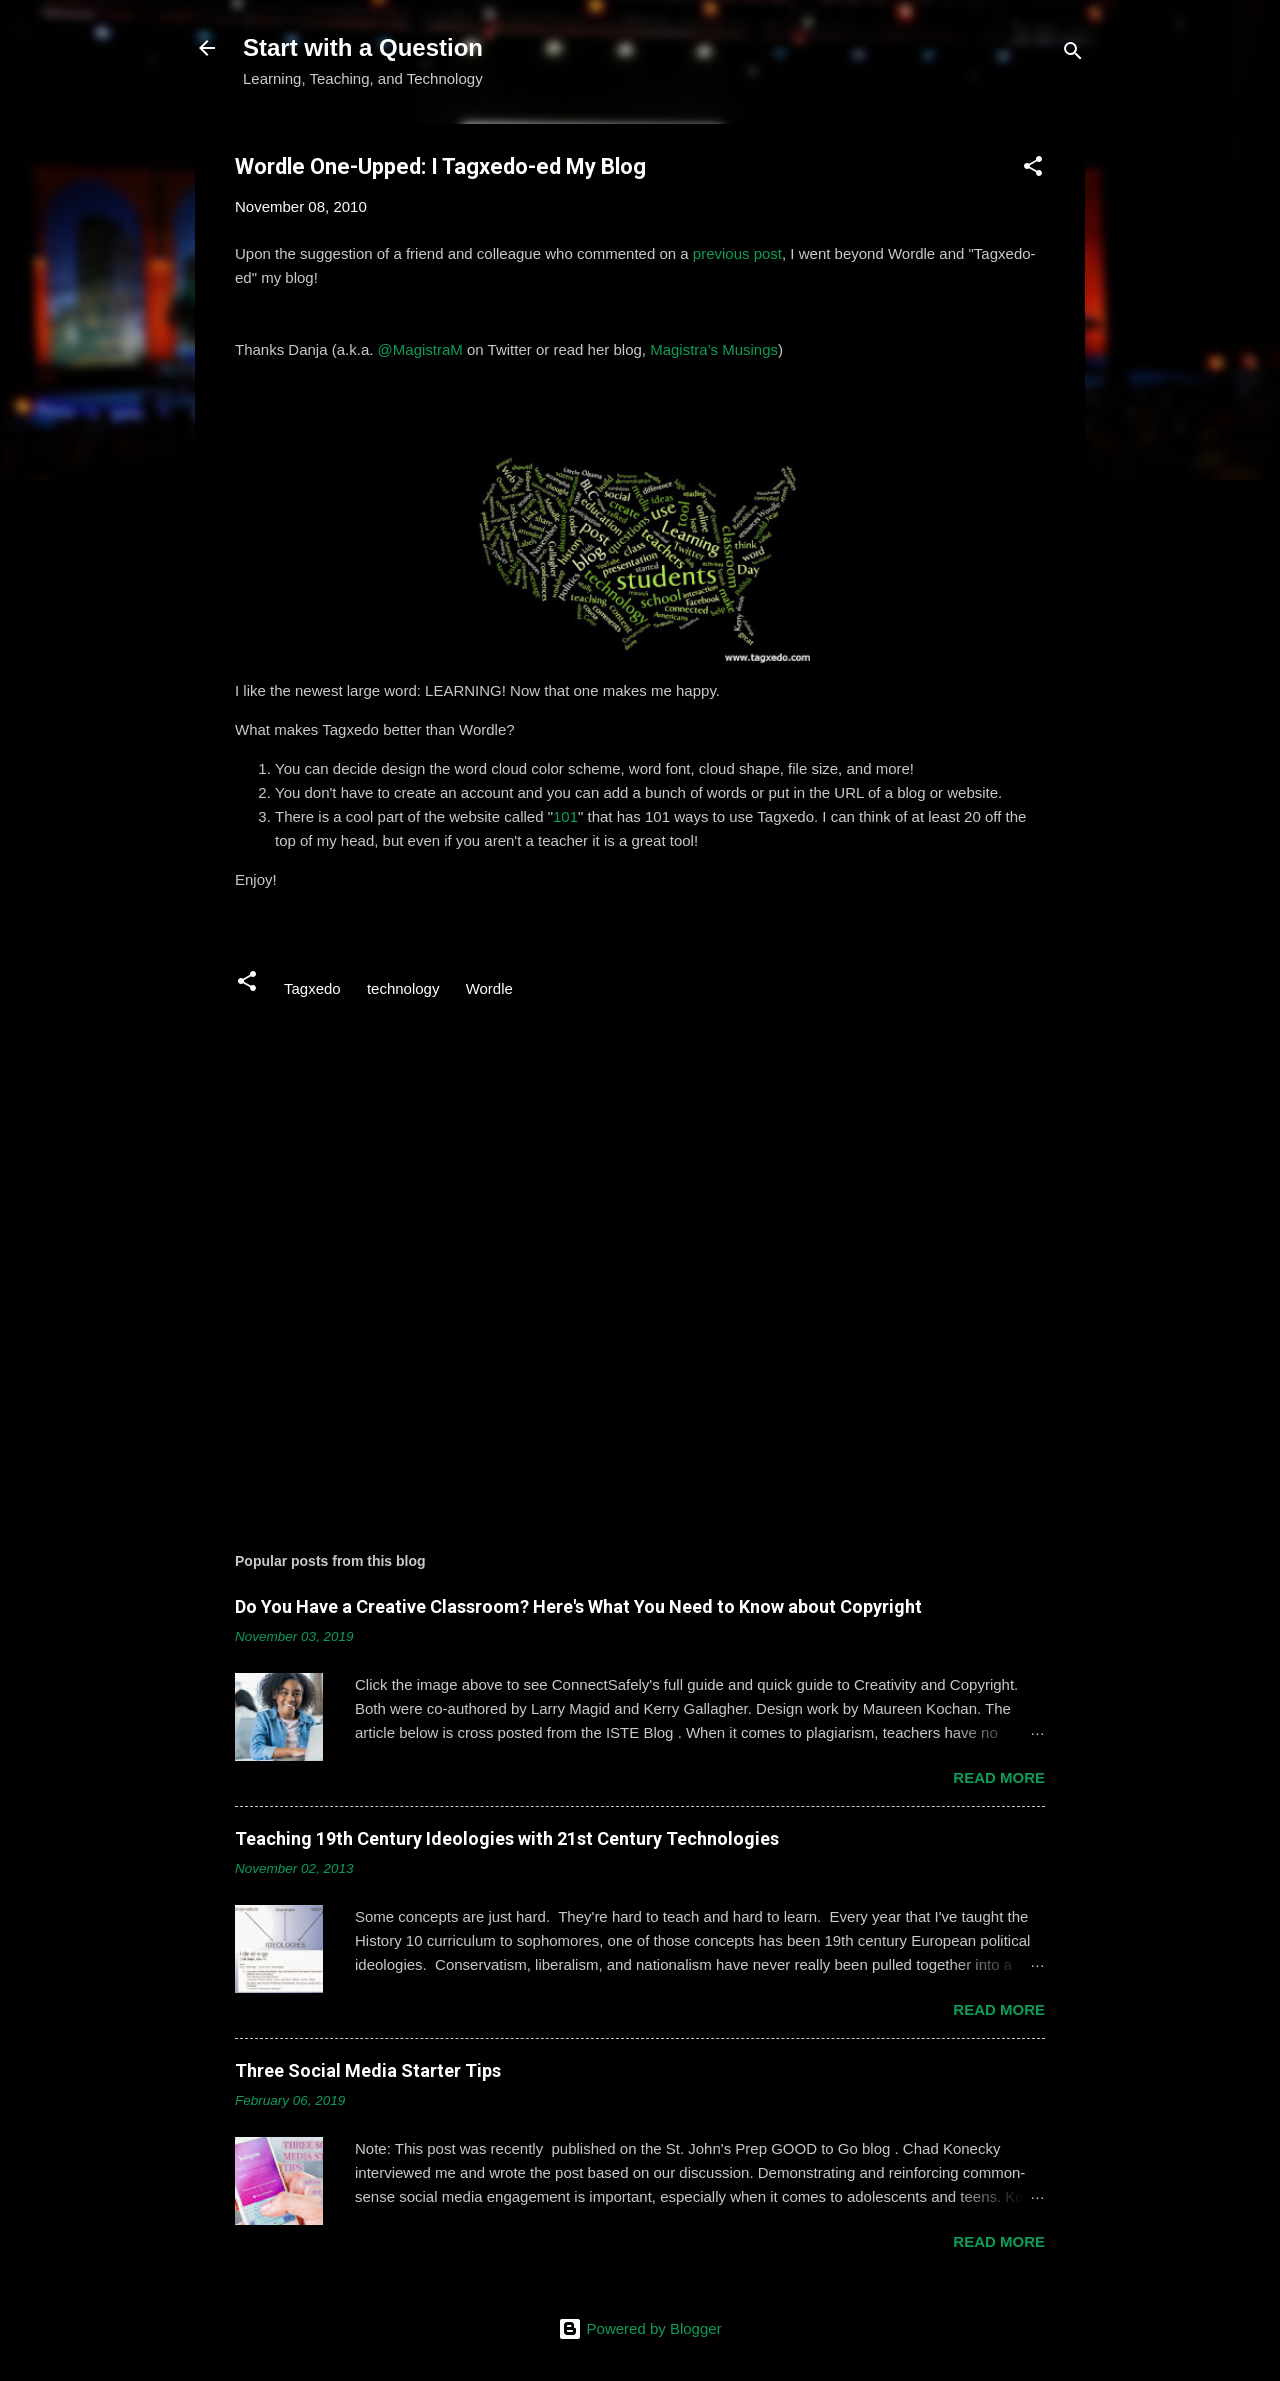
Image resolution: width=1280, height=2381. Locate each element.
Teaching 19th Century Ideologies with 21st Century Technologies (507, 1838)
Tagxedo (312, 988)
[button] (1033, 169)
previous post (737, 253)
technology (403, 988)
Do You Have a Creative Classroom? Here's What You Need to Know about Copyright (578, 1606)
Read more (999, 1777)
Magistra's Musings (714, 349)
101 (565, 816)
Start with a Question (363, 47)
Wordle (489, 988)
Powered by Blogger (639, 2328)
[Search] (1073, 54)
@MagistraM (420, 349)
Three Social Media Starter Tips (368, 2070)
